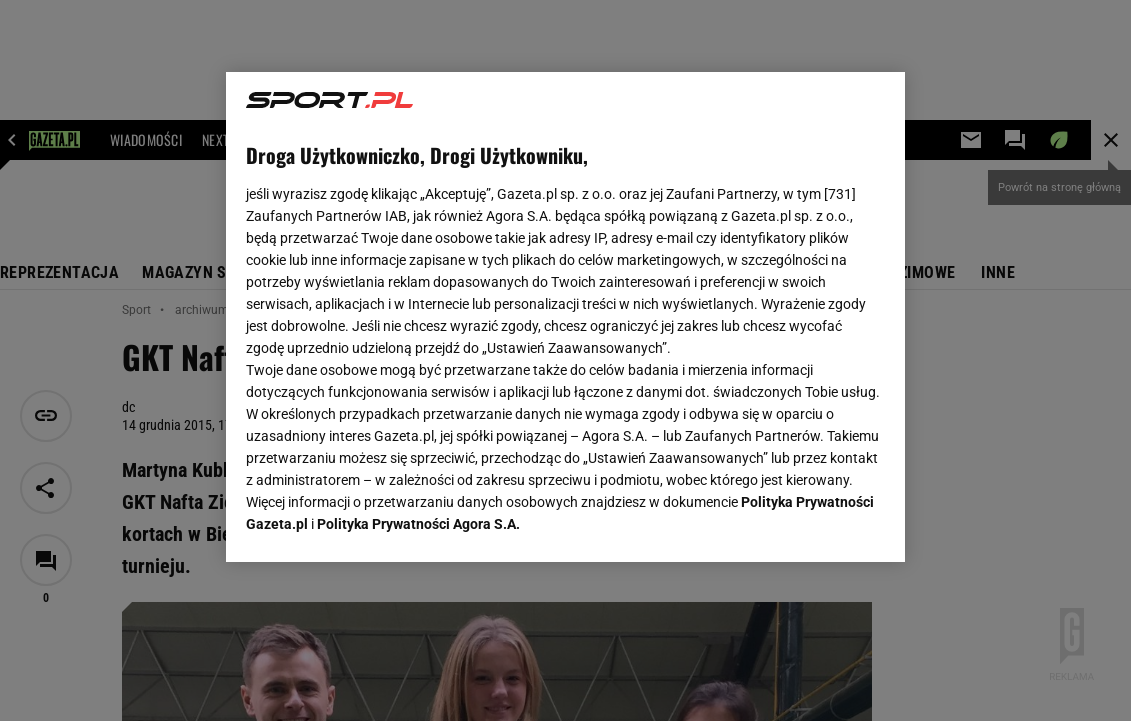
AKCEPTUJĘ (817, 523)
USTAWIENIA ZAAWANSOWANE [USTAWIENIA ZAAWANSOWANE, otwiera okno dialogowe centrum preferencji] (377, 522)
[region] (565, 317)
